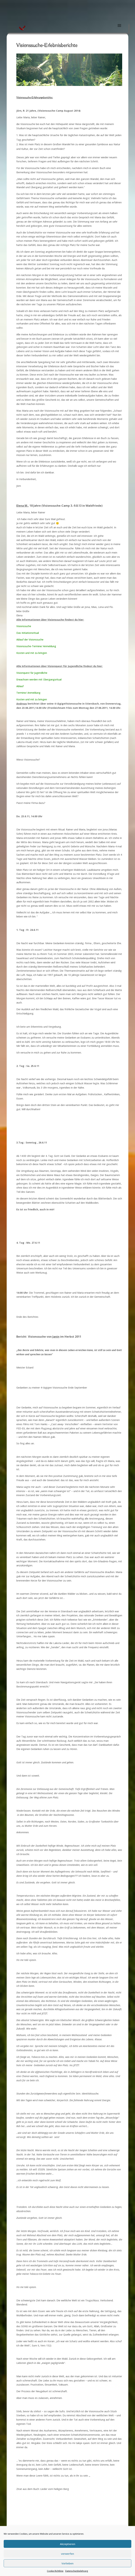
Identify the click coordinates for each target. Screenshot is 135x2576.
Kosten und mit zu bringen (31, 653)
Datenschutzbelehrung (76, 2570)
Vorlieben (67, 2563)
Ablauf (20, 686)
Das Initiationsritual (27, 632)
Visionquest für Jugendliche (31, 672)
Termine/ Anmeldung (28, 692)
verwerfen (67, 2553)
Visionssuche (23, 626)
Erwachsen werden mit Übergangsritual (39, 679)
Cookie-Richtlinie (55, 2570)
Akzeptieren (67, 2544)
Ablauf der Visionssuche (29, 639)
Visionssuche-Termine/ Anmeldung (36, 646)
